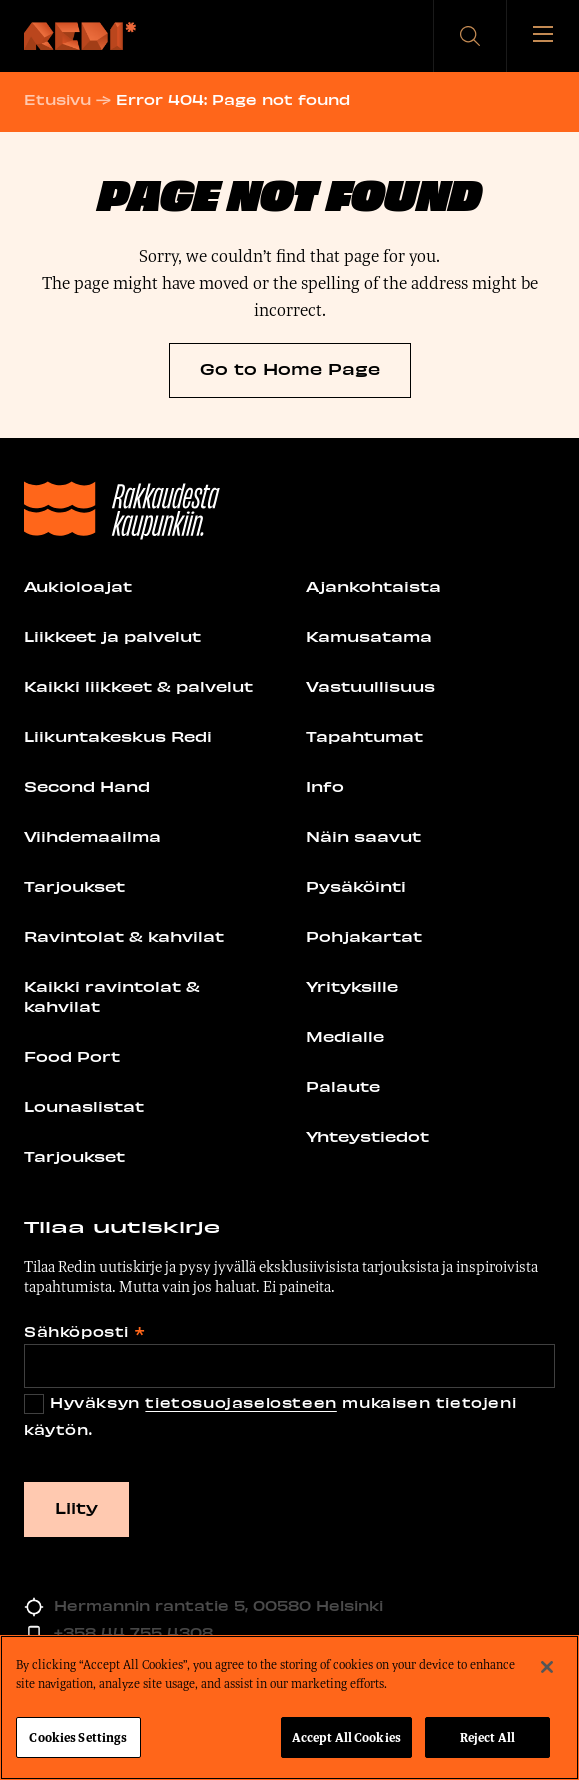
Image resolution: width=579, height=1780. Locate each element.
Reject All (487, 1739)
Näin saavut (363, 836)
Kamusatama (369, 636)
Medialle (345, 1036)
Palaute (343, 1086)
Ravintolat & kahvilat (124, 936)
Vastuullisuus (370, 686)
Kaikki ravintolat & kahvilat (112, 996)
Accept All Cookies (346, 1739)
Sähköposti (84, 1331)
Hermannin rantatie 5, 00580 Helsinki (218, 1605)
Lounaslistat (84, 1106)
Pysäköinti (356, 886)
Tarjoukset (74, 886)
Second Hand (87, 786)
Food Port (72, 1056)
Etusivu (57, 99)
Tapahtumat (364, 736)
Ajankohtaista (373, 586)
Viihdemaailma (92, 836)
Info (325, 786)
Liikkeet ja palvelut (112, 636)
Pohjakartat (364, 936)
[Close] (547, 1669)
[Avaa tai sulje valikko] (543, 36)
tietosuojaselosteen (240, 1402)
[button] (470, 36)
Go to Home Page (290, 368)
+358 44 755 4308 (133, 1632)
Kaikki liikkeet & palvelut (138, 686)
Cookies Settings (78, 1739)
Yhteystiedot (367, 1136)
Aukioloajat (78, 586)
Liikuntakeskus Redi (118, 736)
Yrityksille (352, 986)
